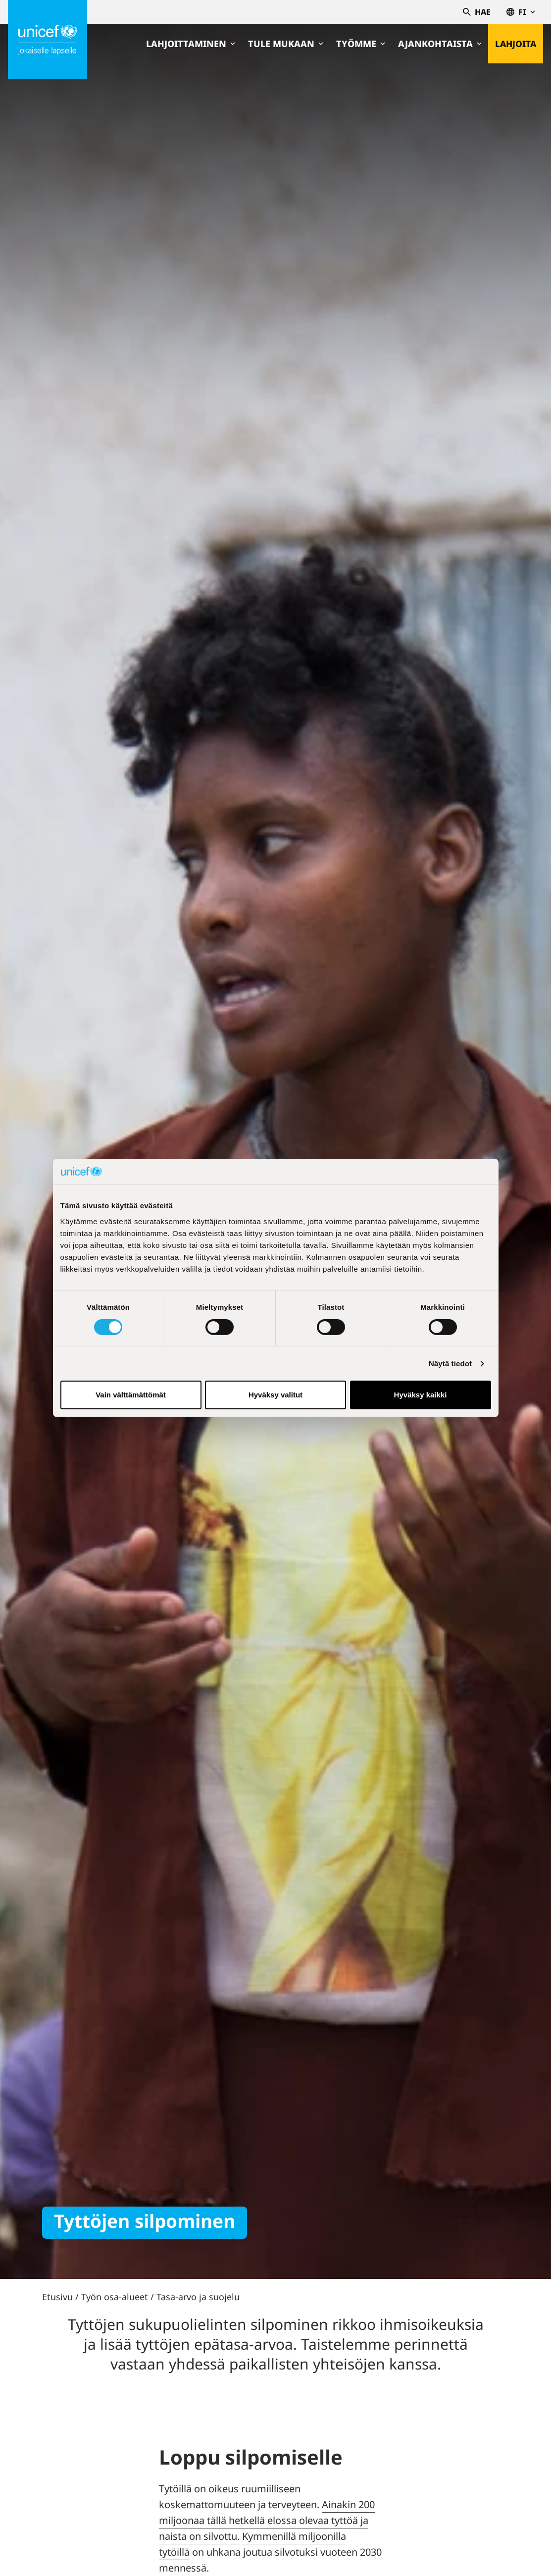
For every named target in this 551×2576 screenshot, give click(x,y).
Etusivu (57, 2297)
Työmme (359, 44)
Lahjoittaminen (189, 44)
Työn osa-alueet (114, 2297)
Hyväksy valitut (275, 1395)
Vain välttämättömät (131, 1395)
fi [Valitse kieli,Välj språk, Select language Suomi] (520, 11)
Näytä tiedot (450, 1363)
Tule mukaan (284, 44)
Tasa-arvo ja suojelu (198, 2297)
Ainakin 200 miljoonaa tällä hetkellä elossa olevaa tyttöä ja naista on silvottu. (267, 2520)
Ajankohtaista (439, 44)
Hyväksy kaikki (420, 1395)
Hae (477, 11)
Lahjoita (515, 44)
